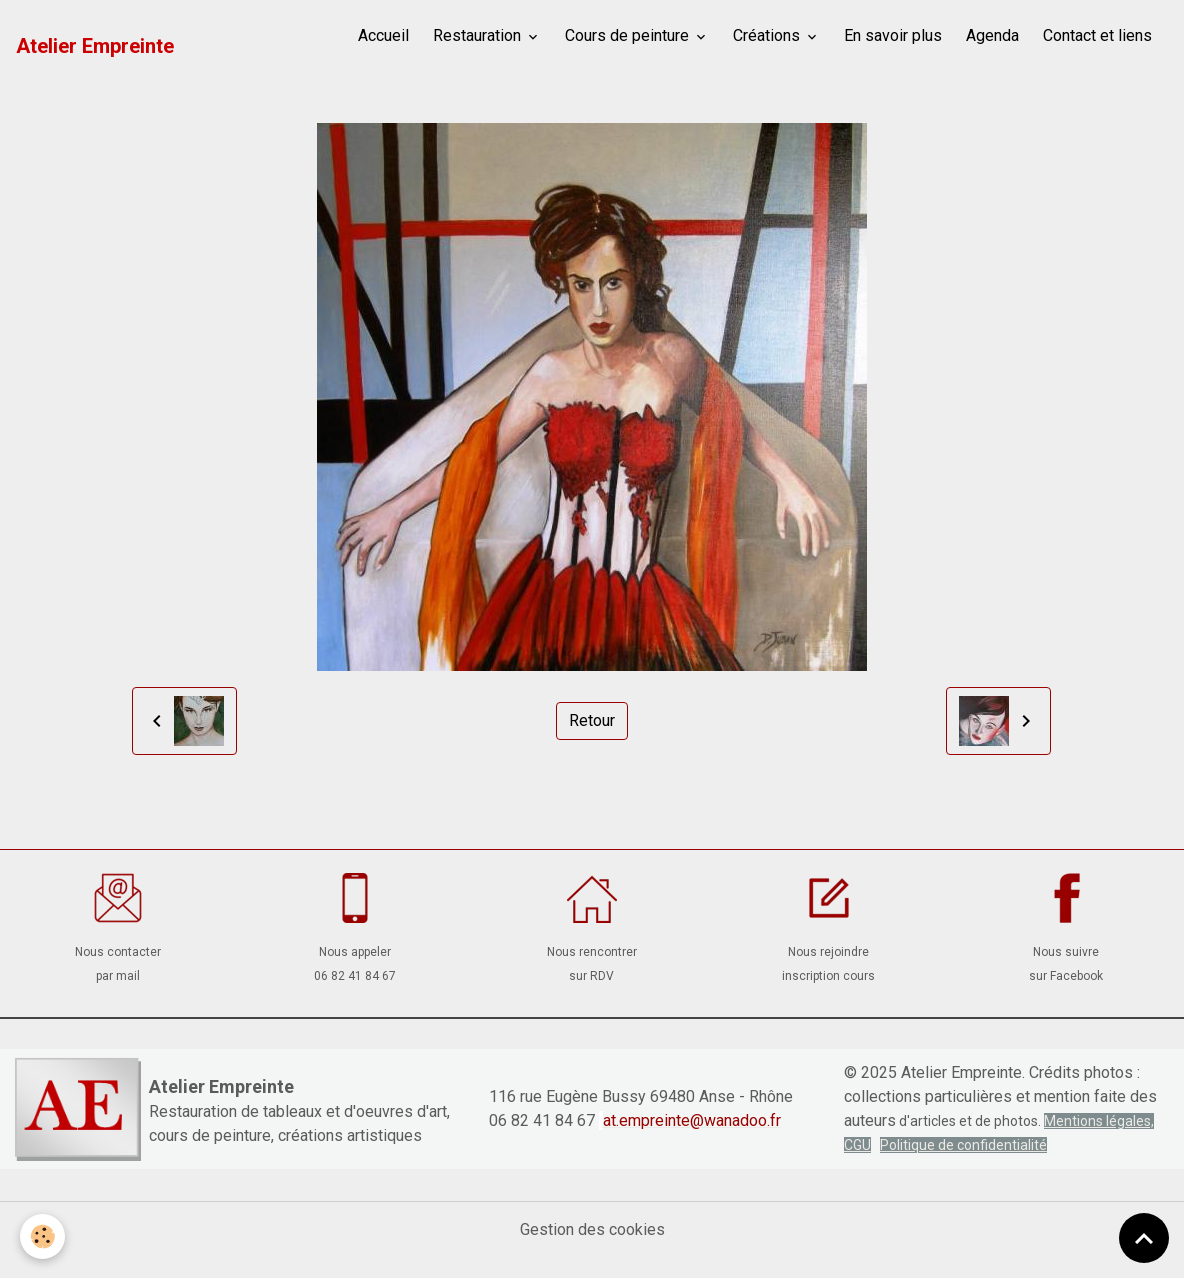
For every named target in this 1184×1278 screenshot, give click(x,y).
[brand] (95, 46)
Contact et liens (1097, 35)
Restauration (479, 35)
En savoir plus (893, 35)
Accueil (383, 35)
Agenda (992, 35)
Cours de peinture (629, 35)
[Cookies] (42, 1236)
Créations (768, 35)
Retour (592, 720)
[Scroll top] (1144, 1238)
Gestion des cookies (592, 1229)
